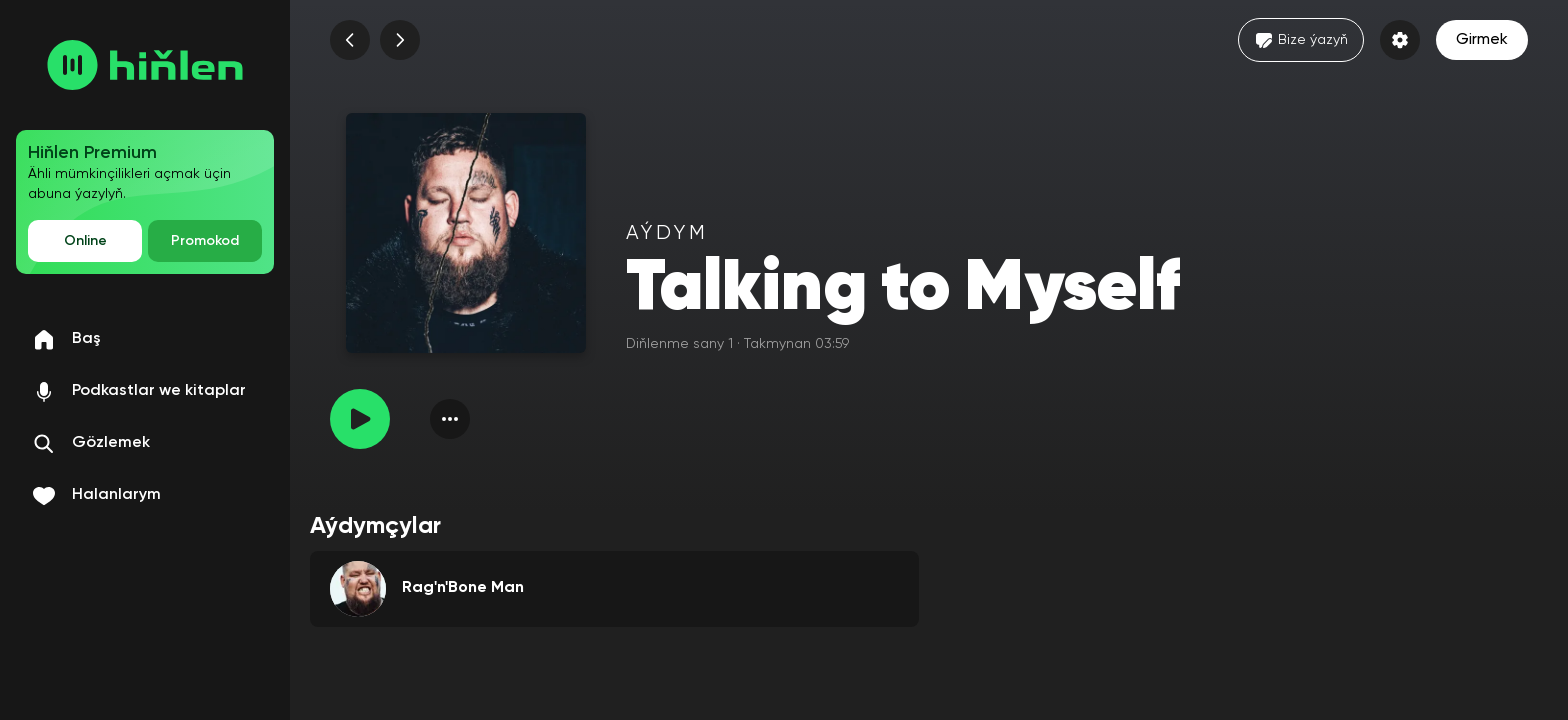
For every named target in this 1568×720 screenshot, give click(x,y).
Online (85, 241)
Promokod (205, 241)
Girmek (1482, 40)
